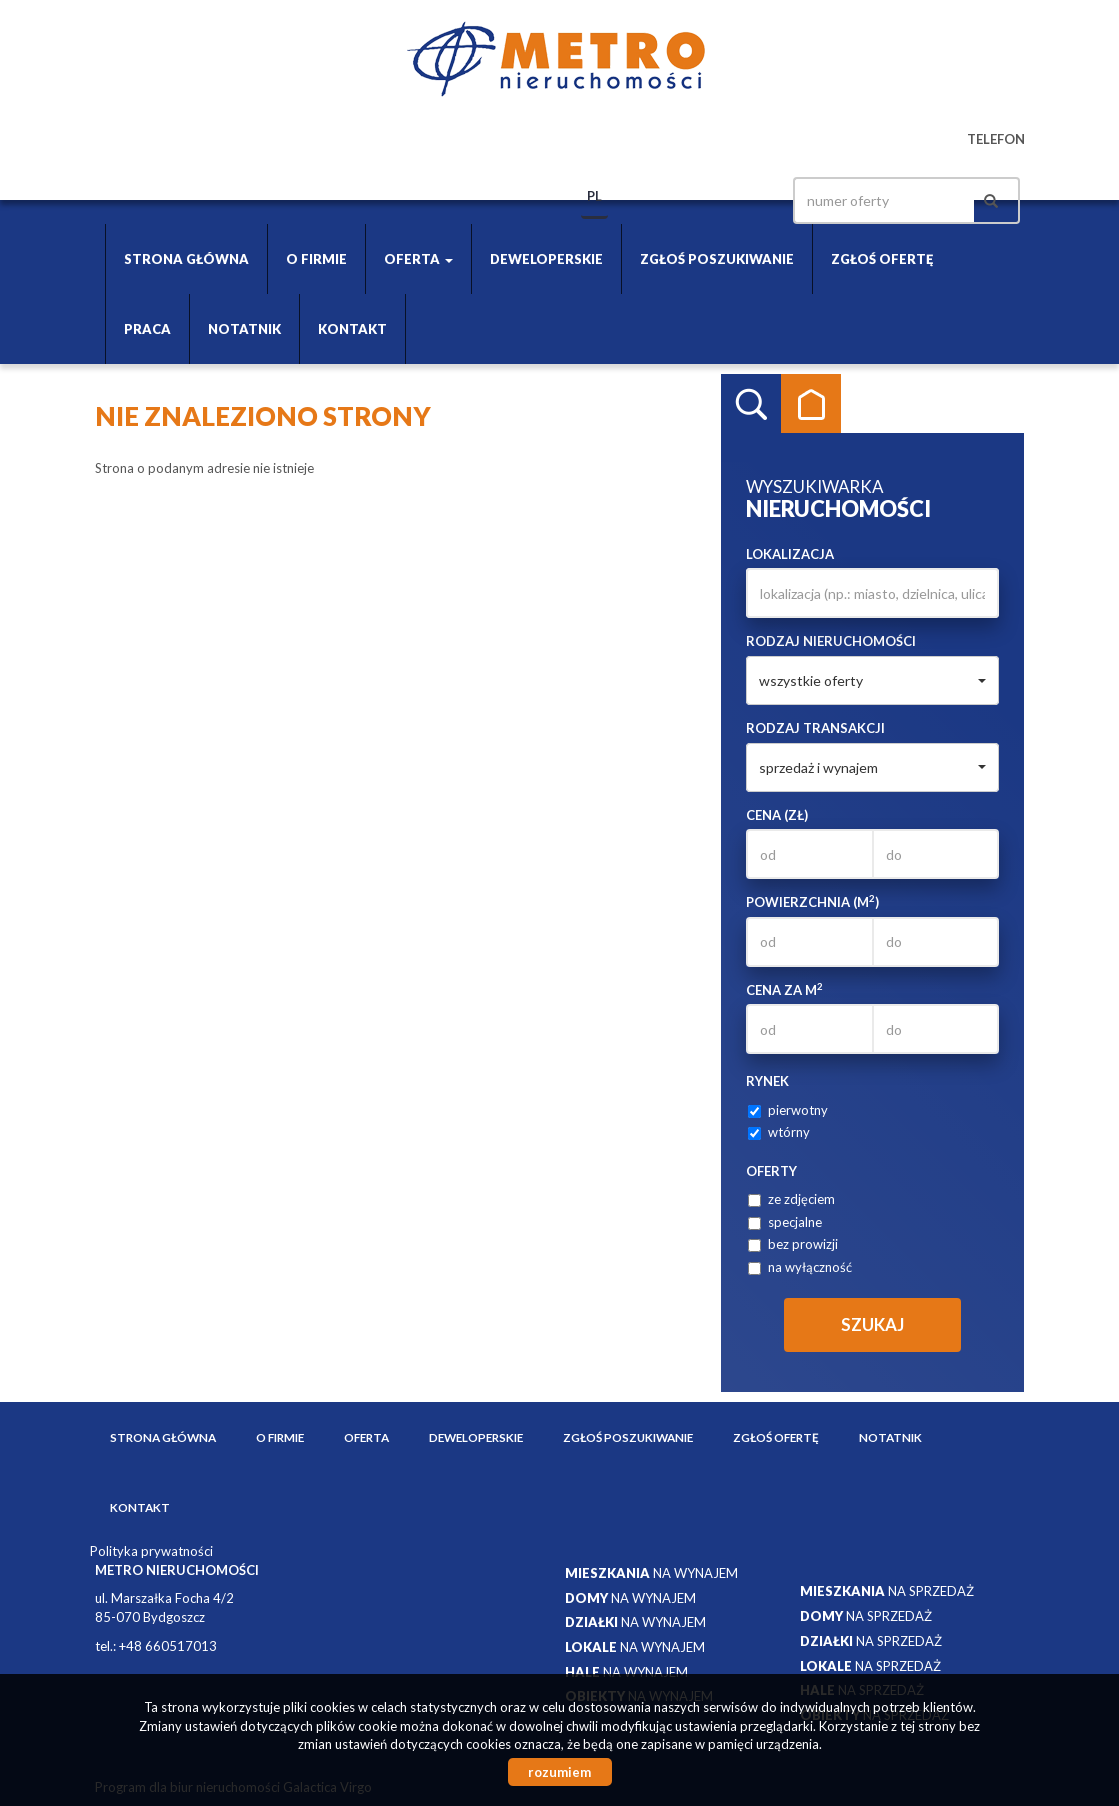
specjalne (785, 1222)
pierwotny (788, 1110)
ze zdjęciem (791, 1199)
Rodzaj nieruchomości (831, 641)
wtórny (779, 1132)
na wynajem (651, 1573)
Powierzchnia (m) (812, 901)
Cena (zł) (777, 815)
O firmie (316, 259)
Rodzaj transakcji (815, 728)
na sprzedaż (887, 1591)
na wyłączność (800, 1267)
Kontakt (352, 329)
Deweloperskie (546, 259)
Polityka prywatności (151, 1551)
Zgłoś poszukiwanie (717, 259)
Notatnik (244, 329)
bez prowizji (793, 1244)
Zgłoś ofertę (882, 259)
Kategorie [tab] (811, 404)
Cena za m (784, 989)
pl (594, 196)
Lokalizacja (790, 554)
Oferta (366, 1437)
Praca (147, 329)
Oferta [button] (418, 259)
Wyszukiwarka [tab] (751, 404)
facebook (743, 200)
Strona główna (186, 259)
